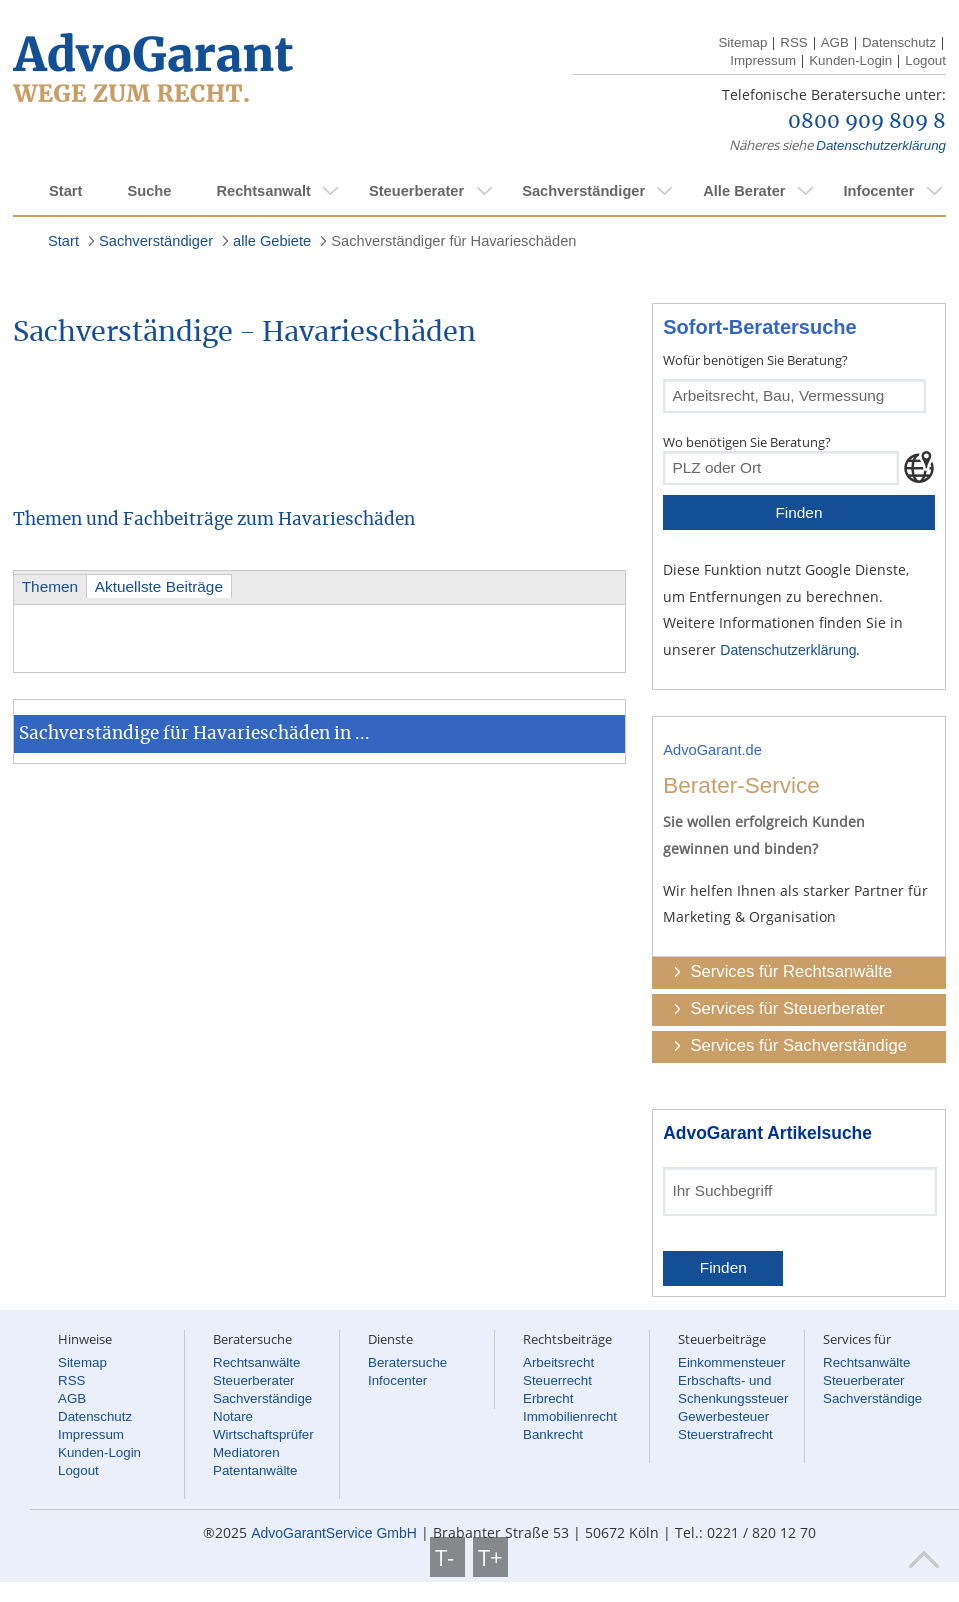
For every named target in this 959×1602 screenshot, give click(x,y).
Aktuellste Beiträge (159, 586)
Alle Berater (744, 191)
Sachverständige (262, 1398)
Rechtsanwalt (263, 191)
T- (447, 1557)
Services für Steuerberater (787, 1008)
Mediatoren (246, 1452)
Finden (798, 512)
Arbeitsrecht (558, 1362)
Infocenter (878, 191)
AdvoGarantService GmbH (334, 1533)
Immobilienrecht (570, 1416)
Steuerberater (416, 191)
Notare (233, 1416)
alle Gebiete (272, 241)
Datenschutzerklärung (881, 145)
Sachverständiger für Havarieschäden (453, 241)
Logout (925, 60)
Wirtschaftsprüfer (263, 1434)
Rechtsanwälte (256, 1362)
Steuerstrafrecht (725, 1434)
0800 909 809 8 (867, 122)
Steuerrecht (557, 1380)
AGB (835, 42)
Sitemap (742, 42)
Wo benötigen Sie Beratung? (747, 442)
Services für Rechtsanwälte (791, 971)
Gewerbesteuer (723, 1416)
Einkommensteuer (731, 1362)
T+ (490, 1557)
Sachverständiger (583, 191)
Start (65, 191)
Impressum (763, 60)
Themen (50, 586)
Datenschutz (899, 42)
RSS (793, 42)
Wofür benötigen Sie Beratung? (755, 360)
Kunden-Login (850, 60)
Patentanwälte (255, 1470)
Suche (149, 191)
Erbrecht (548, 1398)
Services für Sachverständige (798, 1045)
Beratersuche (407, 1362)
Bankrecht (553, 1434)
